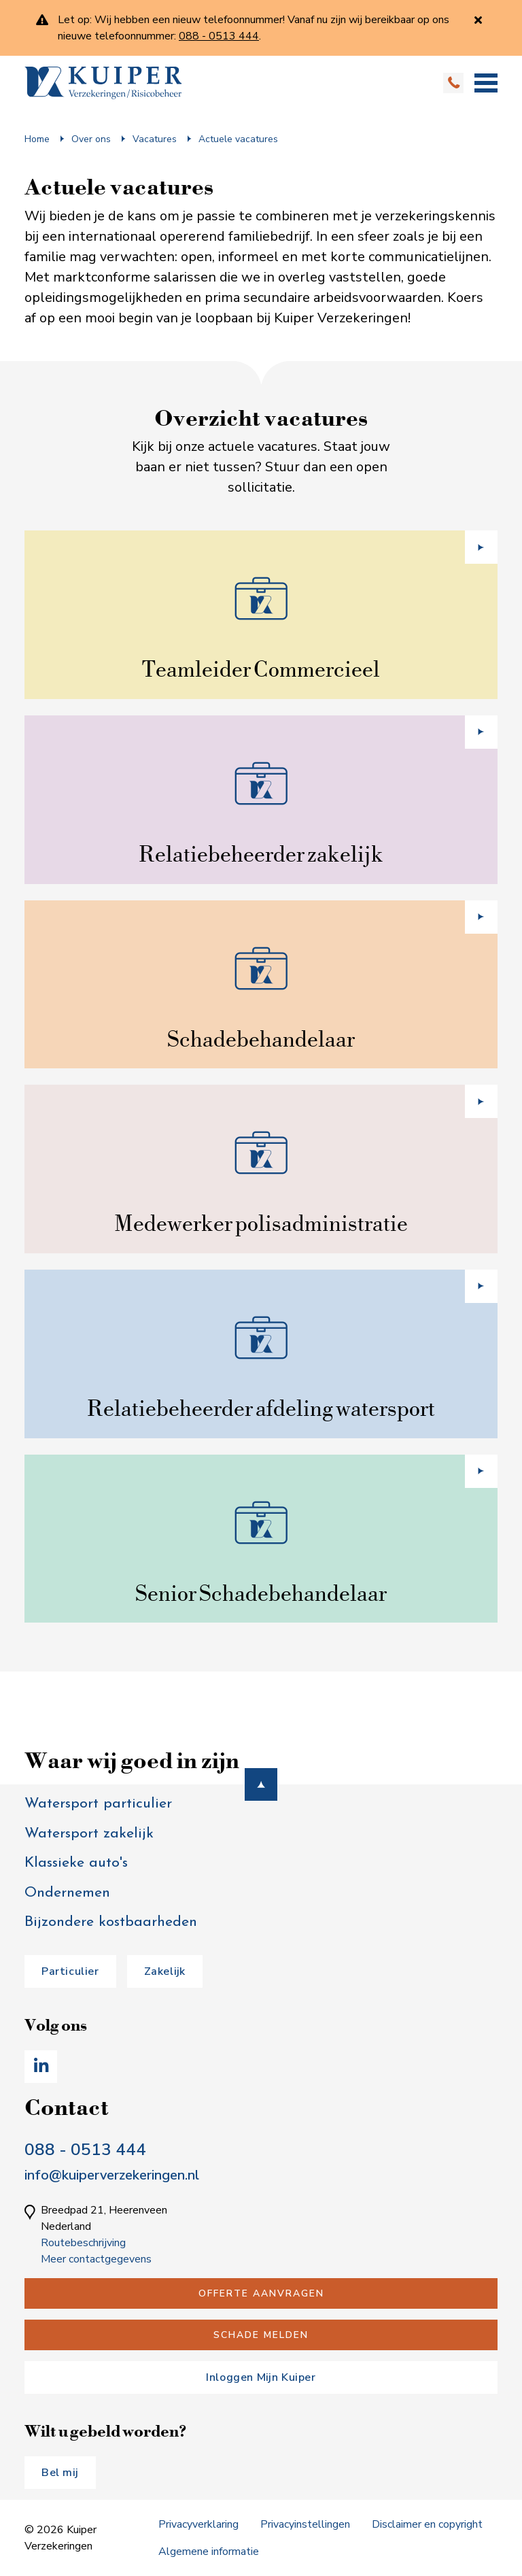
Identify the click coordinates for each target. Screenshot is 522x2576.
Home (37, 139)
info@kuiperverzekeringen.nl (111, 2175)
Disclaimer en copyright (427, 2524)
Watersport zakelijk (89, 1834)
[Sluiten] (478, 20)
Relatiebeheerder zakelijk (261, 853)
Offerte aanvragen (261, 2293)
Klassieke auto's (76, 1863)
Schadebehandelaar (261, 1038)
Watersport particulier (98, 1804)
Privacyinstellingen (305, 2524)
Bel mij (60, 2472)
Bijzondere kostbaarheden (110, 1922)
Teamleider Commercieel (261, 668)
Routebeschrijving (83, 2242)
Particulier (70, 1971)
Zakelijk (165, 1971)
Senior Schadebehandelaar (261, 1593)
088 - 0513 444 (85, 2149)
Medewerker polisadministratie (261, 1223)
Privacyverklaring (198, 2524)
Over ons (91, 139)
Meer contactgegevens (96, 2259)
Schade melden (261, 2334)
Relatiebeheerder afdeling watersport (261, 1408)
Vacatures (155, 139)
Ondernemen (67, 1893)
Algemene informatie (208, 2551)
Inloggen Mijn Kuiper (260, 2377)
